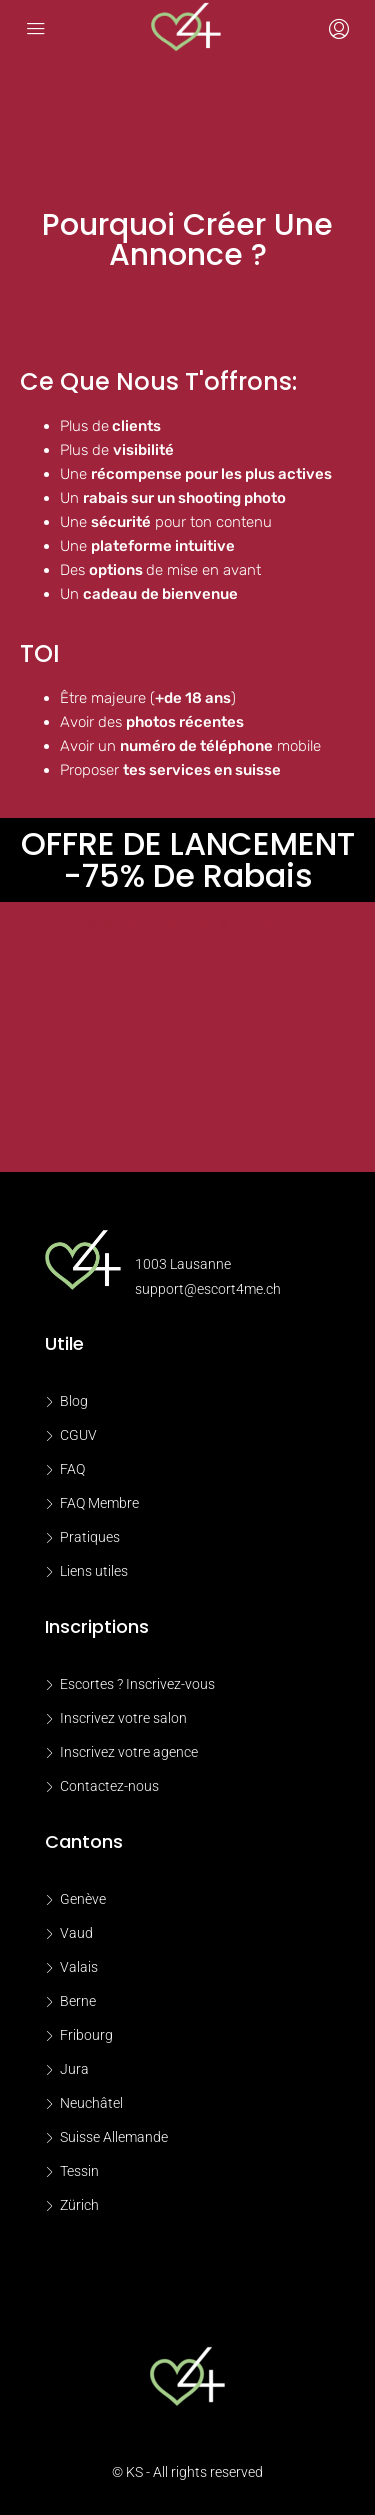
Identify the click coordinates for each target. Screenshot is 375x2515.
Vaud (76, 1933)
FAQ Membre (99, 1503)
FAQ (72, 1469)
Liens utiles (94, 1571)
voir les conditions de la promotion (187, 924)
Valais (79, 1967)
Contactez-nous (109, 1786)
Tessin (79, 2171)
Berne (78, 2001)
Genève (83, 1899)
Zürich (79, 2205)
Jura (74, 2069)
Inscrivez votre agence (129, 1752)
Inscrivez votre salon (123, 1718)
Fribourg (86, 2035)
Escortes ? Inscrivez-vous (137, 1684)
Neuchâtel (91, 2103)
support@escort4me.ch (208, 1289)
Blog (74, 1401)
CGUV (78, 1435)
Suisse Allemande (114, 2137)
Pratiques (90, 1537)
